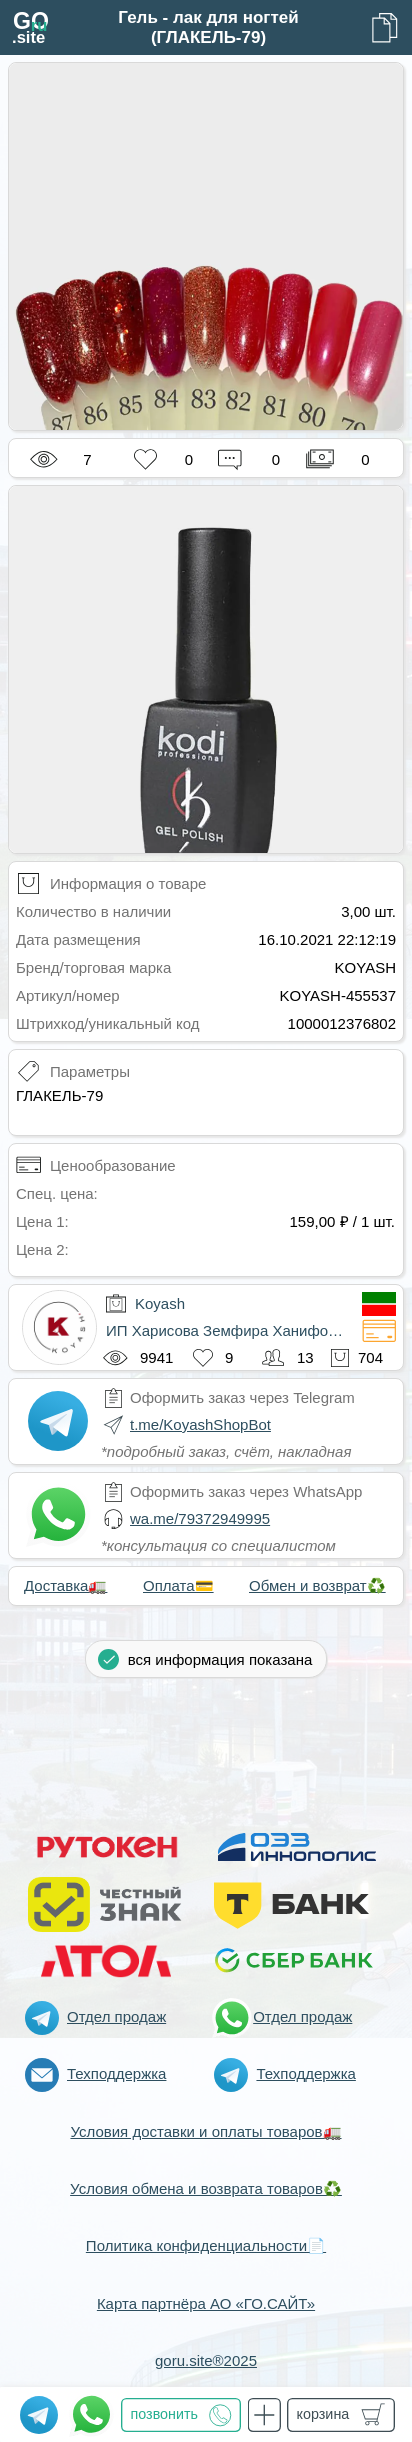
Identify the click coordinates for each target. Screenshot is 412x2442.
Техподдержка (116, 2073)
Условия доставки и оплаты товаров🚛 (205, 2131)
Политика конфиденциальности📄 (206, 2245)
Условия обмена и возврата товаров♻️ (206, 2188)
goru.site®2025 (206, 2360)
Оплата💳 (178, 1585)
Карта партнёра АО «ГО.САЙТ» (206, 2303)
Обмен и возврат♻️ (317, 1585)
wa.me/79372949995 (200, 1518)
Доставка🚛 (65, 1585)
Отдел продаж (116, 2016)
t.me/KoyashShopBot (200, 1424)
